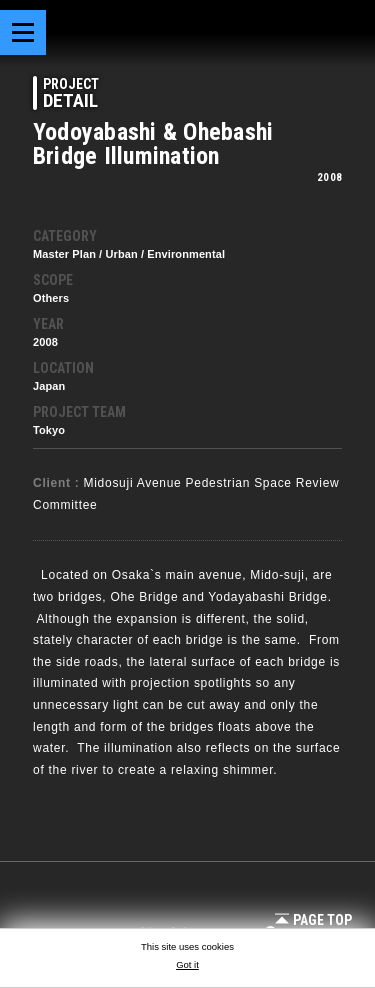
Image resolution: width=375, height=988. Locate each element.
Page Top (313, 920)
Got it (187, 964)
